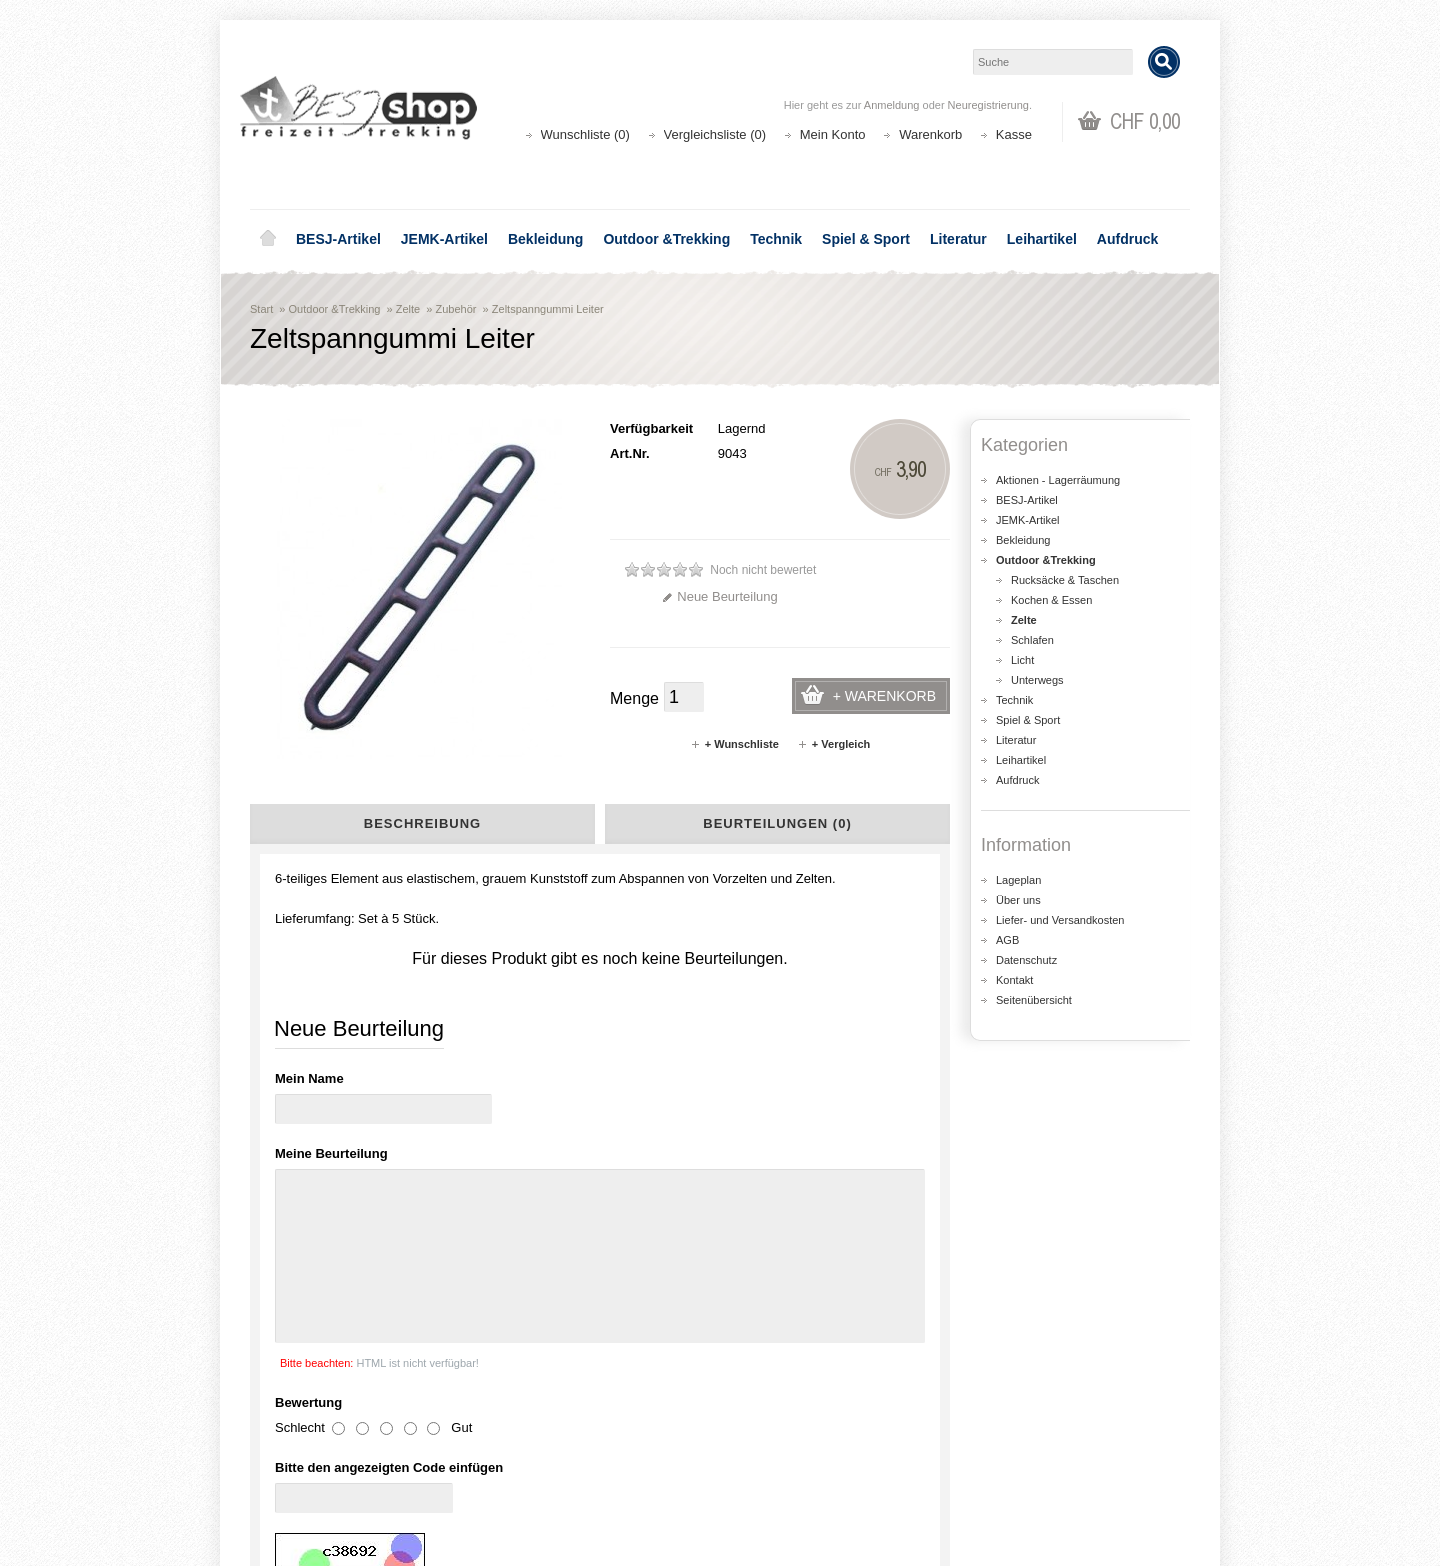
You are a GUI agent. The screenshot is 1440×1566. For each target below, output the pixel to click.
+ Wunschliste (734, 744)
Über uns (1018, 900)
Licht (1022, 660)
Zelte (408, 309)
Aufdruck (1127, 239)
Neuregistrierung (988, 105)
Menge (634, 698)
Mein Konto (833, 134)
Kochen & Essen (1051, 600)
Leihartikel (1042, 239)
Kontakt (1014, 980)
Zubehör (456, 309)
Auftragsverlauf (788, 1440)
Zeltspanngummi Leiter (548, 309)
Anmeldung (892, 105)
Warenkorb (930, 134)
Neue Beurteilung (719, 596)
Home (268, 239)
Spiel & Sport (866, 239)
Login (761, 1420)
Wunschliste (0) (585, 134)
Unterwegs (1037, 680)
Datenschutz (1026, 960)
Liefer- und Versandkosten (1060, 920)
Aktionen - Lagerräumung (1058, 480)
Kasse (1014, 134)
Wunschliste (780, 1460)
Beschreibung (422, 823)
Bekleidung (545, 239)
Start (261, 309)
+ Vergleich (833, 744)
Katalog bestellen (1035, 1440)
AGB (1007, 940)
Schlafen (1032, 640)
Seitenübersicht (1034, 1000)
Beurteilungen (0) (777, 823)
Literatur (958, 239)
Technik (776, 239)
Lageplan (1018, 880)
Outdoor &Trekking (666, 239)
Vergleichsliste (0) (715, 134)
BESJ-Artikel (338, 239)
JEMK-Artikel (444, 239)
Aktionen (530, 1420)
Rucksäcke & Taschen (1065, 580)
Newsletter (775, 1480)
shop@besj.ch (650, 1251)
